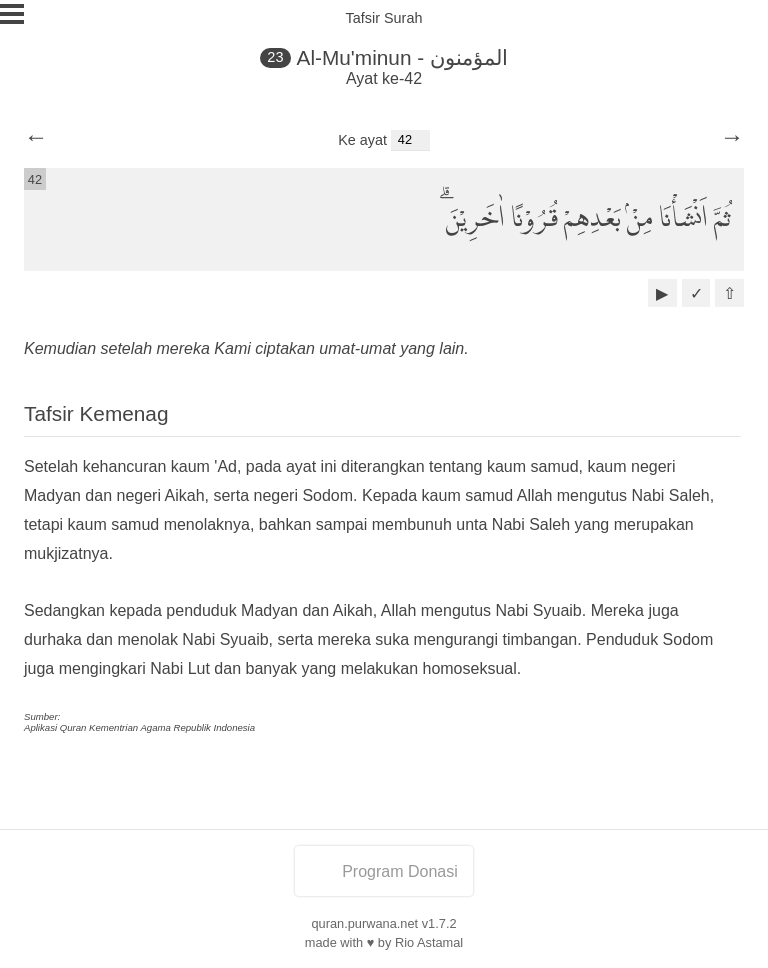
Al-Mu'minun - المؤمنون (402, 57)
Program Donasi (384, 871)
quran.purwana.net (364, 923)
